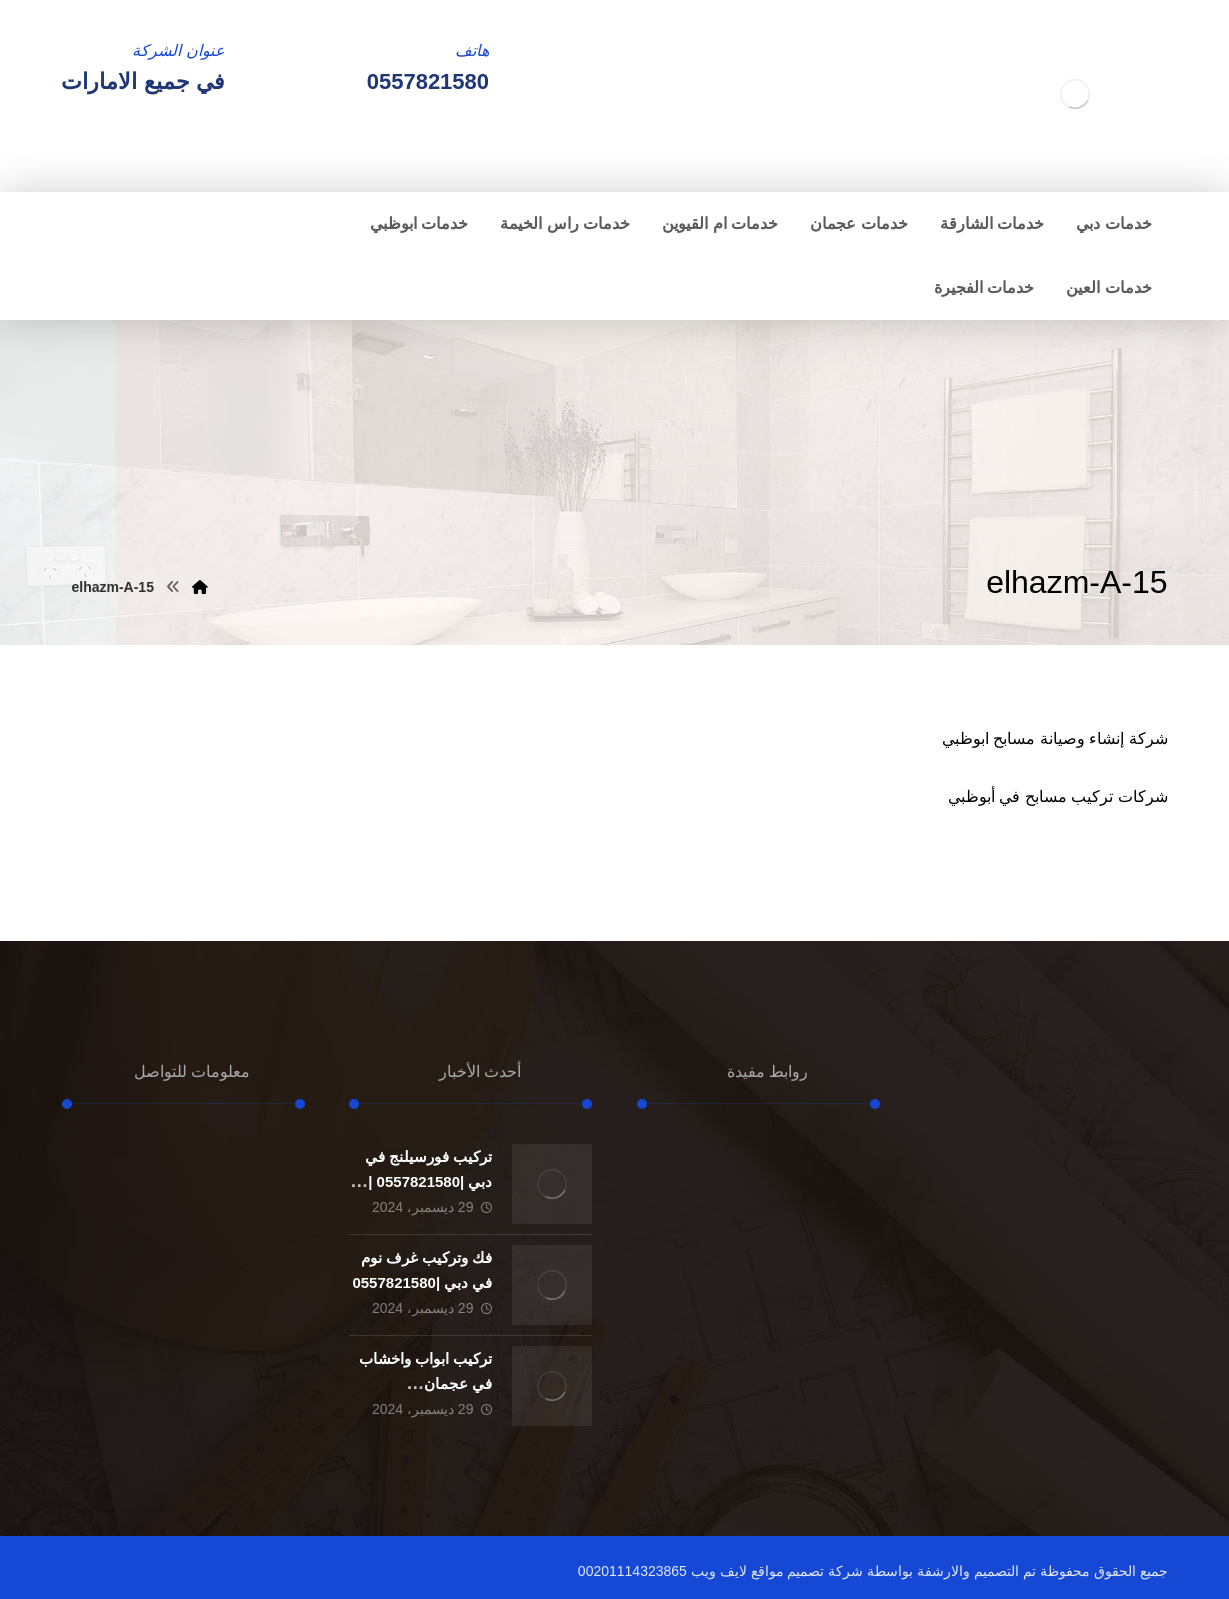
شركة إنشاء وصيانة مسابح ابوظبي (1055, 738)
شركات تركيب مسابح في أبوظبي (1058, 796)
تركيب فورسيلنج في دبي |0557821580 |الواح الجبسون (428, 1181)
